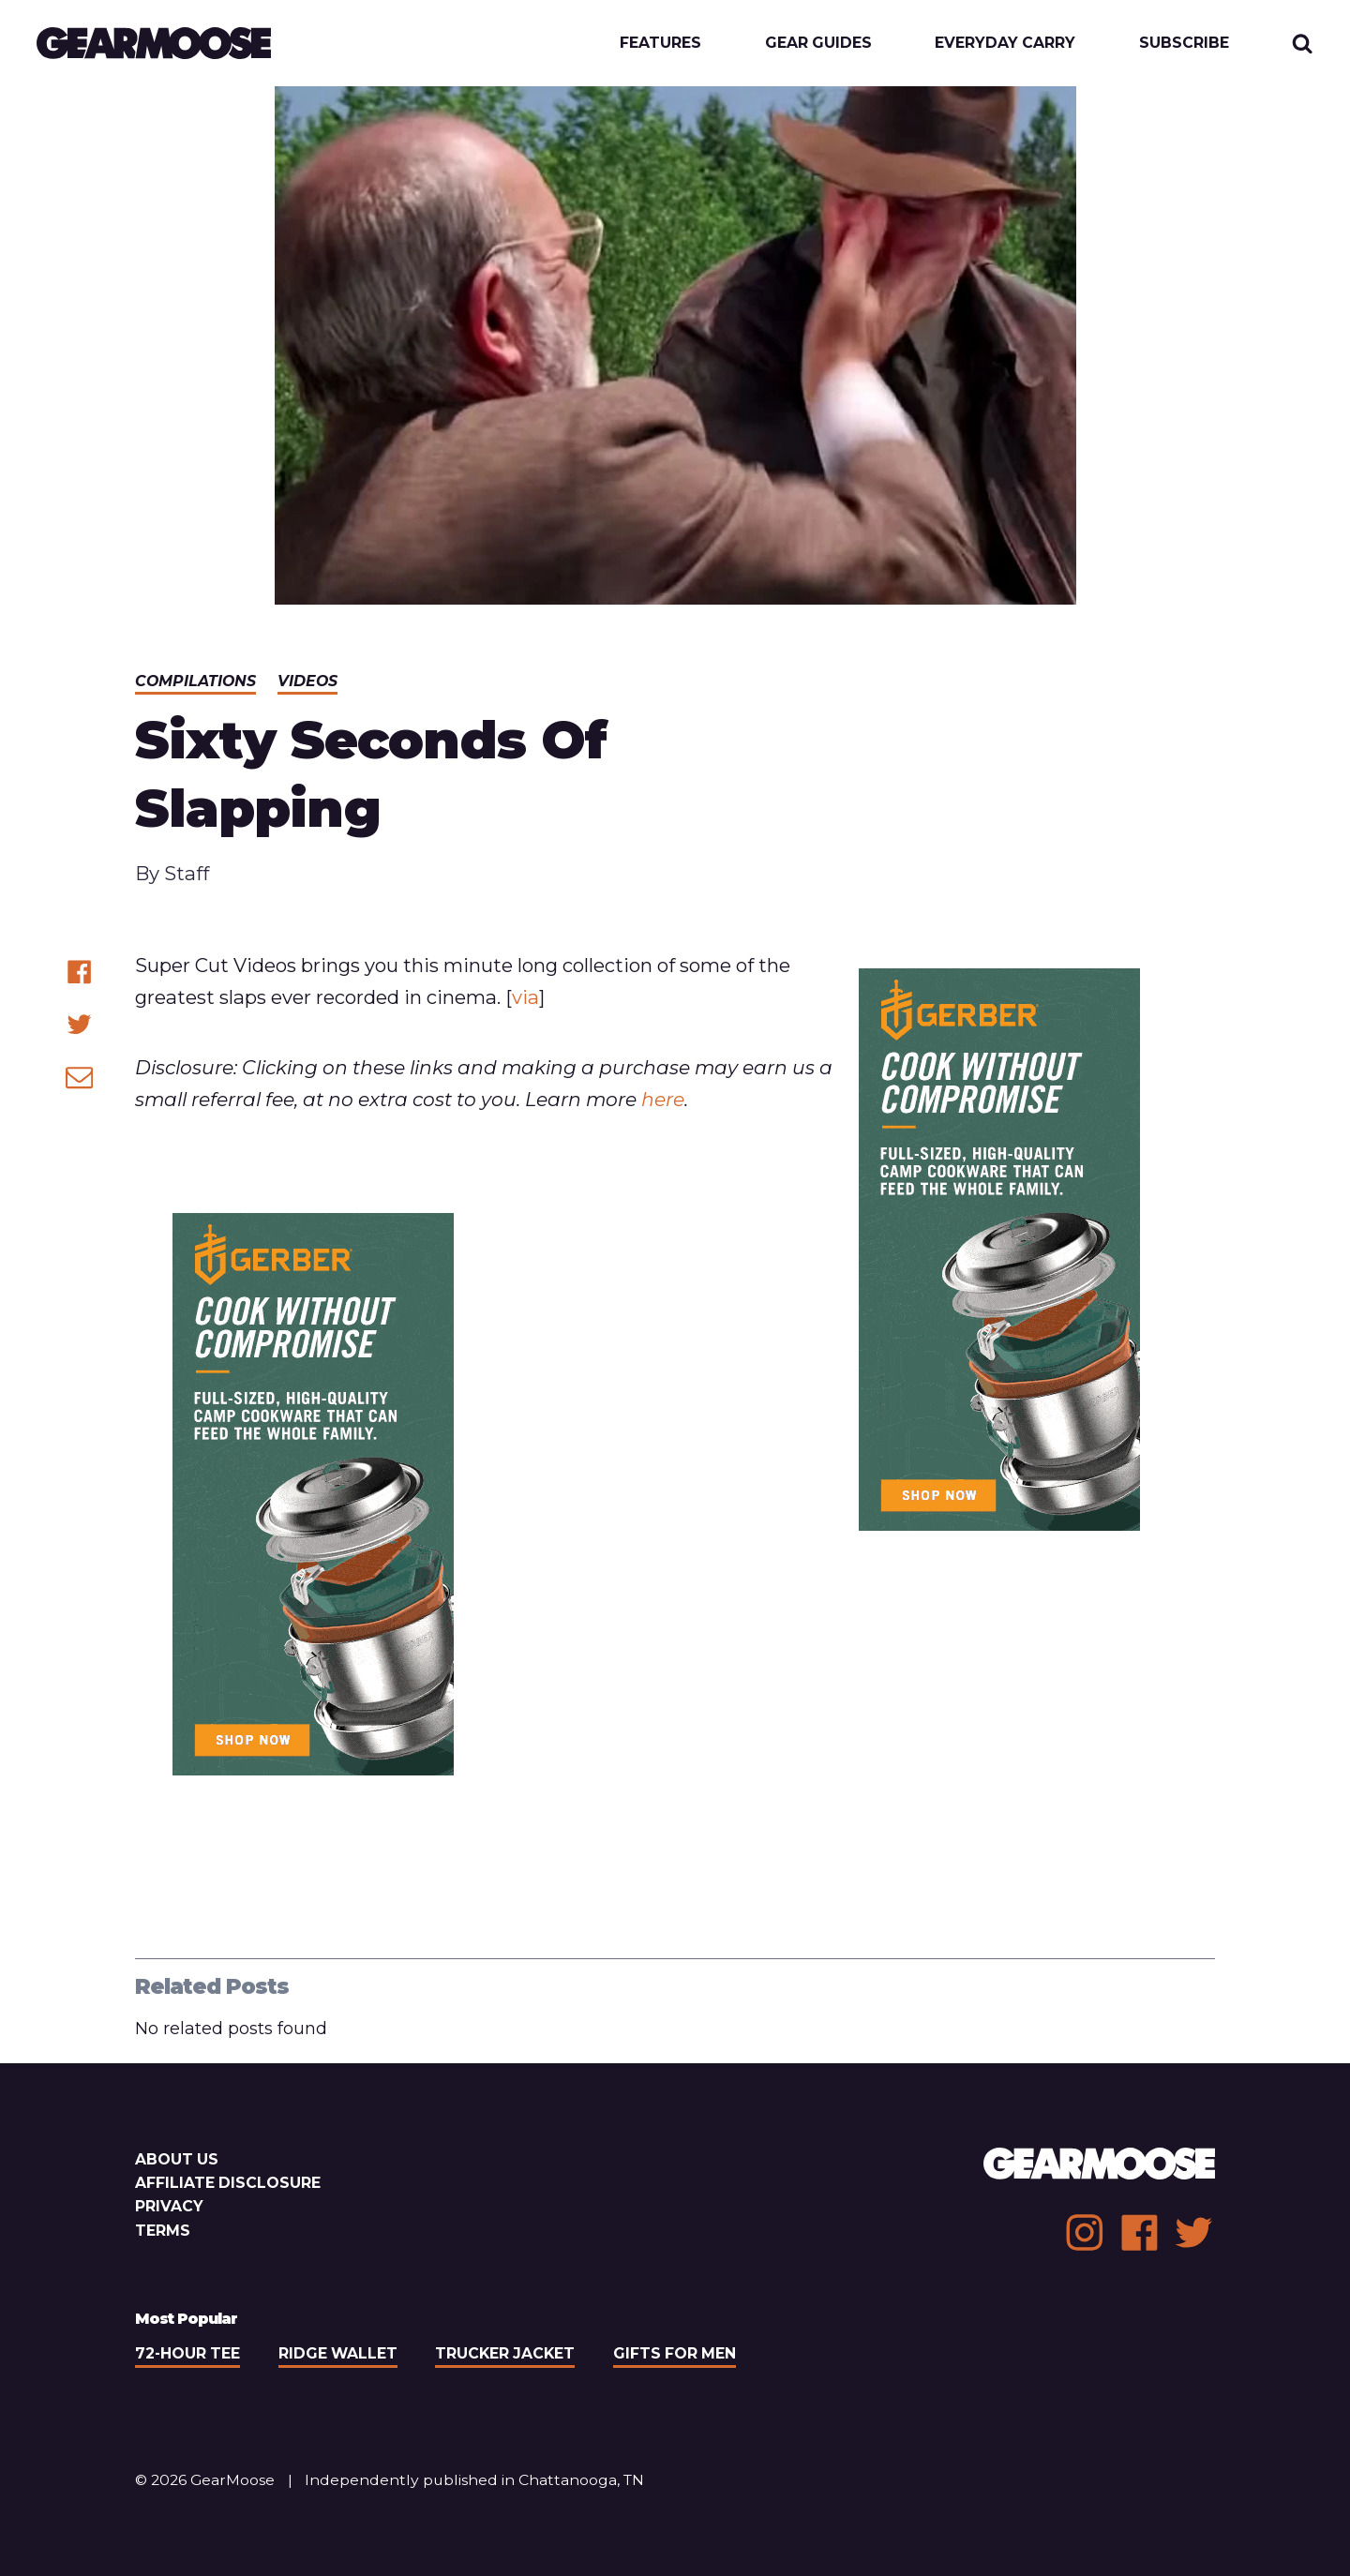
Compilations (195, 681)
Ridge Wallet (338, 2353)
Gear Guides (818, 43)
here (662, 1099)
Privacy (169, 2206)
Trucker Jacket (505, 2353)
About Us (176, 2159)
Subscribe (1184, 43)
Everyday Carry (1005, 43)
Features (660, 43)
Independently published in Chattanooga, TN (474, 2480)
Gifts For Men (674, 2353)
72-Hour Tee (187, 2353)
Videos (308, 681)
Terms (162, 2230)
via (525, 997)
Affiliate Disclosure (228, 2183)
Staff (186, 873)
